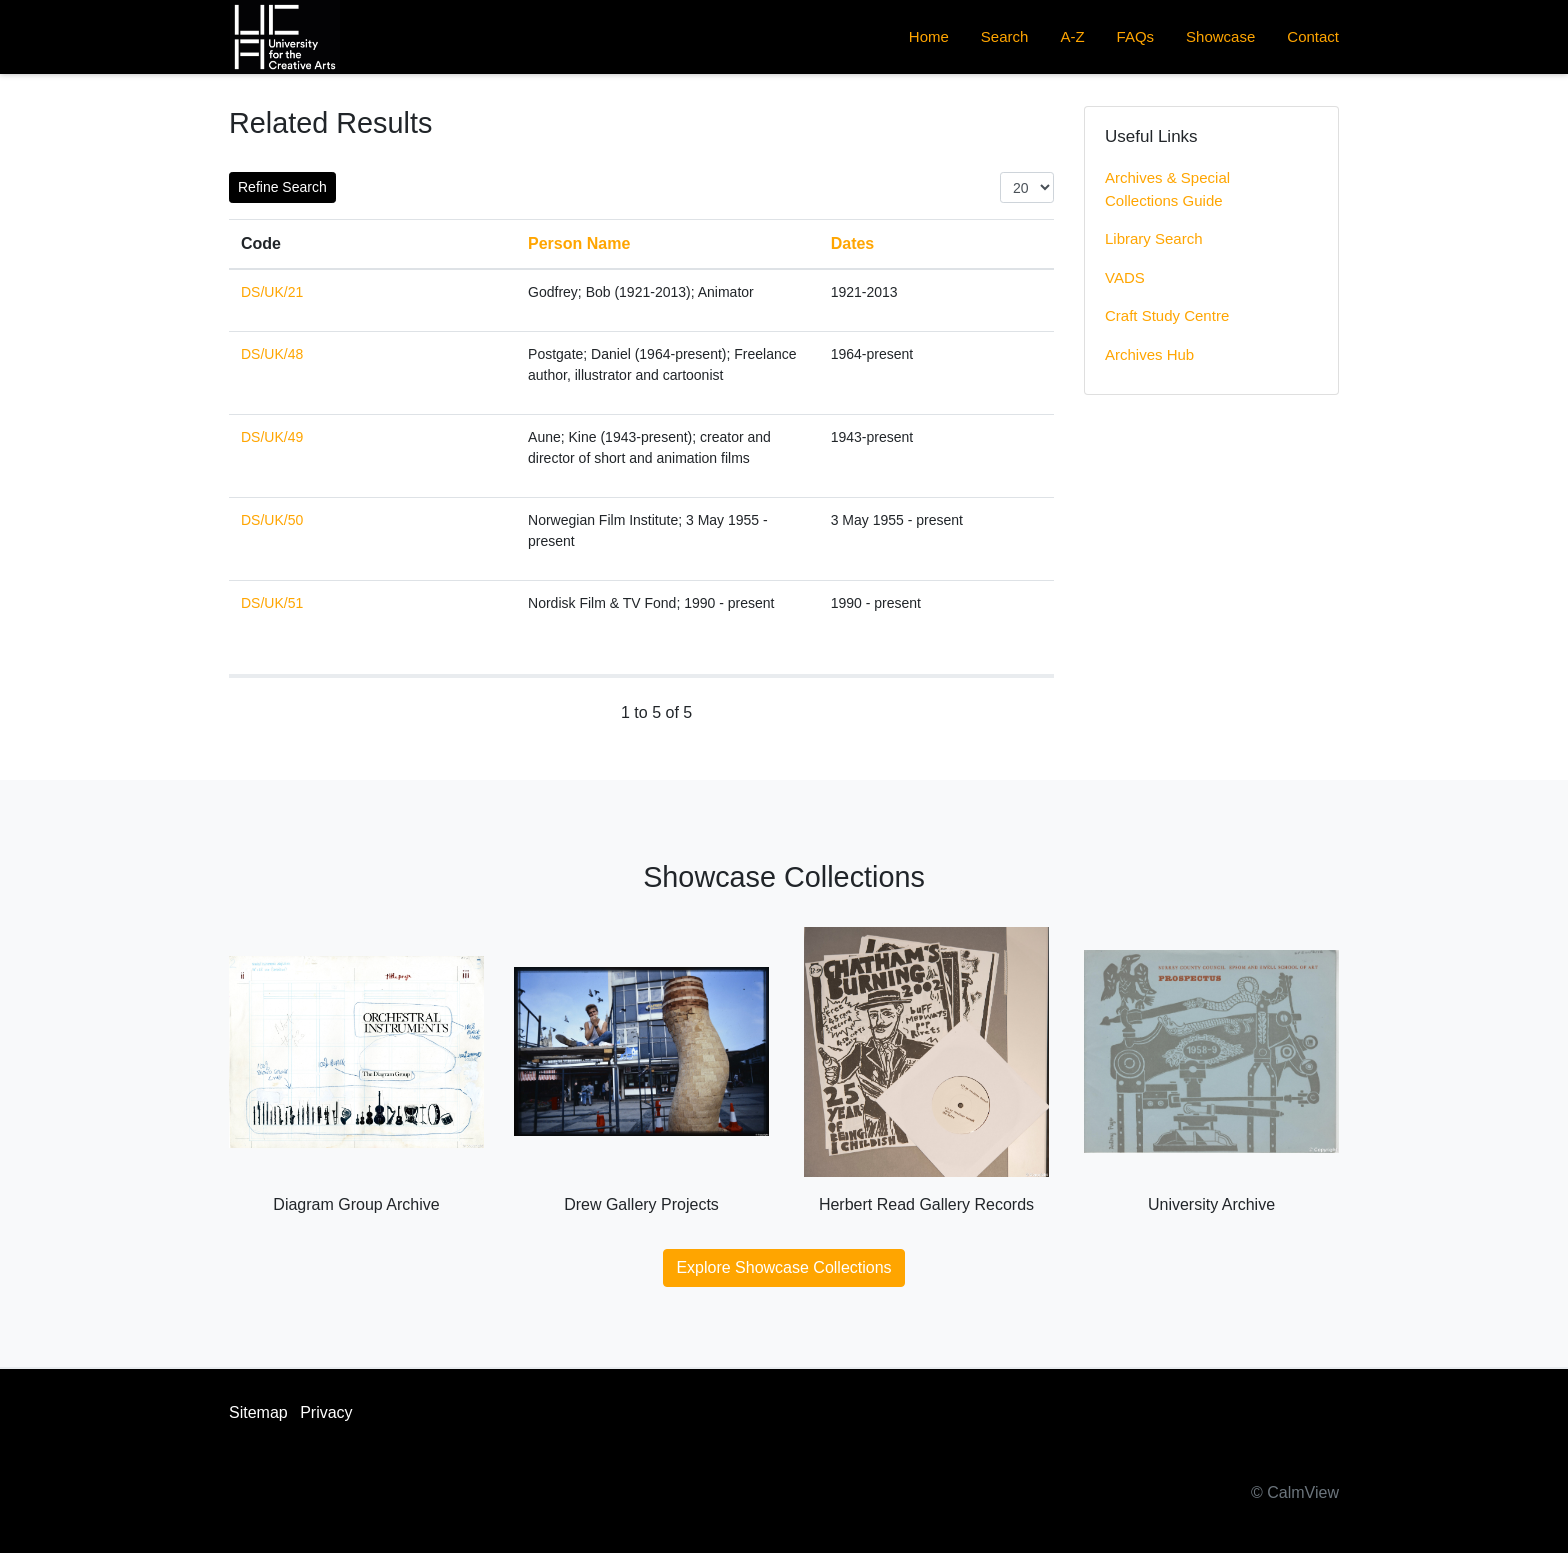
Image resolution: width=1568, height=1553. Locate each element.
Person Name (579, 243)
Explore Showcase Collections (783, 1267)
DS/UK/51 (272, 603)
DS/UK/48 (272, 354)
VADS (1125, 277)
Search (1005, 36)
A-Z (1072, 36)
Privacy (326, 1412)
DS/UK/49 (272, 437)
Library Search (1154, 238)
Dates (853, 243)
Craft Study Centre (1167, 315)
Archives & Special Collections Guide (1167, 189)
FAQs (1136, 36)
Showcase (1220, 36)
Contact (1313, 36)
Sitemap (258, 1412)
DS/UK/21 (272, 292)
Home (929, 36)
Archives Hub (1149, 354)
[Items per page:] (1027, 187)
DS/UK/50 (272, 520)
